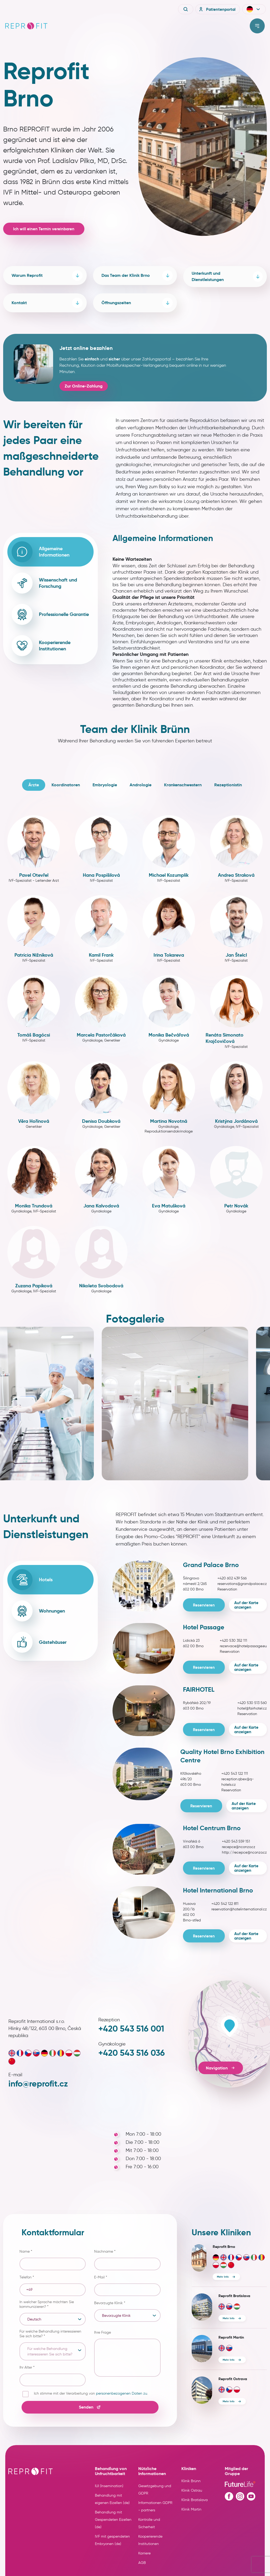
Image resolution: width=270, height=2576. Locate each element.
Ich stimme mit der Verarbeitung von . (91, 2393)
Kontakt (47, 303)
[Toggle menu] (257, 25)
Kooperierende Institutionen (150, 2540)
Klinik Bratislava (194, 2500)
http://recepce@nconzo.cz (244, 1852)
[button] (254, 9)
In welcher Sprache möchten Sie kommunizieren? (46, 2304)
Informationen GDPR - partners (155, 2506)
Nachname (104, 2251)
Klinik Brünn (191, 2481)
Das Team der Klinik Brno (136, 275)
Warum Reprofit (47, 275)
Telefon (26, 2277)
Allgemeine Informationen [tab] (40, 551)
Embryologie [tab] (105, 785)
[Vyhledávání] (185, 9)
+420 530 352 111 (233, 1640)
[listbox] (52, 2319)
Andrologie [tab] (140, 785)
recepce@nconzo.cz (238, 1847)
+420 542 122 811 (224, 1903)
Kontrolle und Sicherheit (149, 2523)
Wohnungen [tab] (38, 1610)
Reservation (227, 1589)
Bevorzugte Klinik (109, 2303)
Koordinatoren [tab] (66, 785)
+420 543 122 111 (234, 1773)
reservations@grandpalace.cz (242, 1584)
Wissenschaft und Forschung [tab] (44, 583)
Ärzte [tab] (33, 785)
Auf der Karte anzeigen (246, 1605)
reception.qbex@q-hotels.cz (237, 1782)
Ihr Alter (26, 2367)
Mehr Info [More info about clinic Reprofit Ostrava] (229, 2401)
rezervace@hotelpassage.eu (243, 1646)
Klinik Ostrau (191, 2490)
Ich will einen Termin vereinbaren (43, 228)
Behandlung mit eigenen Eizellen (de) (112, 2499)
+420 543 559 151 (236, 1841)
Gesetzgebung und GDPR (154, 2490)
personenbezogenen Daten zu (121, 2393)
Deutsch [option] (34, 2319)
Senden (90, 2407)
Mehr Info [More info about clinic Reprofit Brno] (223, 2276)
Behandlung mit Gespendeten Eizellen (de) (113, 2519)
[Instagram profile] (240, 2496)
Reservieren (204, 1605)
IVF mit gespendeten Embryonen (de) (112, 2540)
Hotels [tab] (32, 1579)
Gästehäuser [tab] (39, 1642)
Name (25, 2251)
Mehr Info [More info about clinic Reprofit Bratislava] (229, 2318)
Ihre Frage (102, 2332)
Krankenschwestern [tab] (183, 785)
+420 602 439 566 (232, 1578)
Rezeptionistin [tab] (228, 785)
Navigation (220, 2068)
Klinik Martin (191, 2509)
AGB (142, 2562)
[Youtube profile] (251, 2496)
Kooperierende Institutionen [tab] (41, 645)
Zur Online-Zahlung (84, 386)
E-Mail (100, 2277)
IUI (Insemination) (109, 2486)
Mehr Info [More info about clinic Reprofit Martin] (229, 2359)
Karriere (144, 2553)
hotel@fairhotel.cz (252, 1708)
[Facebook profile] (229, 2496)
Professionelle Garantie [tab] (50, 614)
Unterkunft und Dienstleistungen (227, 276)
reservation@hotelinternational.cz (239, 1909)
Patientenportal (217, 9)
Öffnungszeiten (136, 303)
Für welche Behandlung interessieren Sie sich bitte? (50, 2333)
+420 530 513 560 (252, 1703)
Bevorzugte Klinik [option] (116, 2315)
